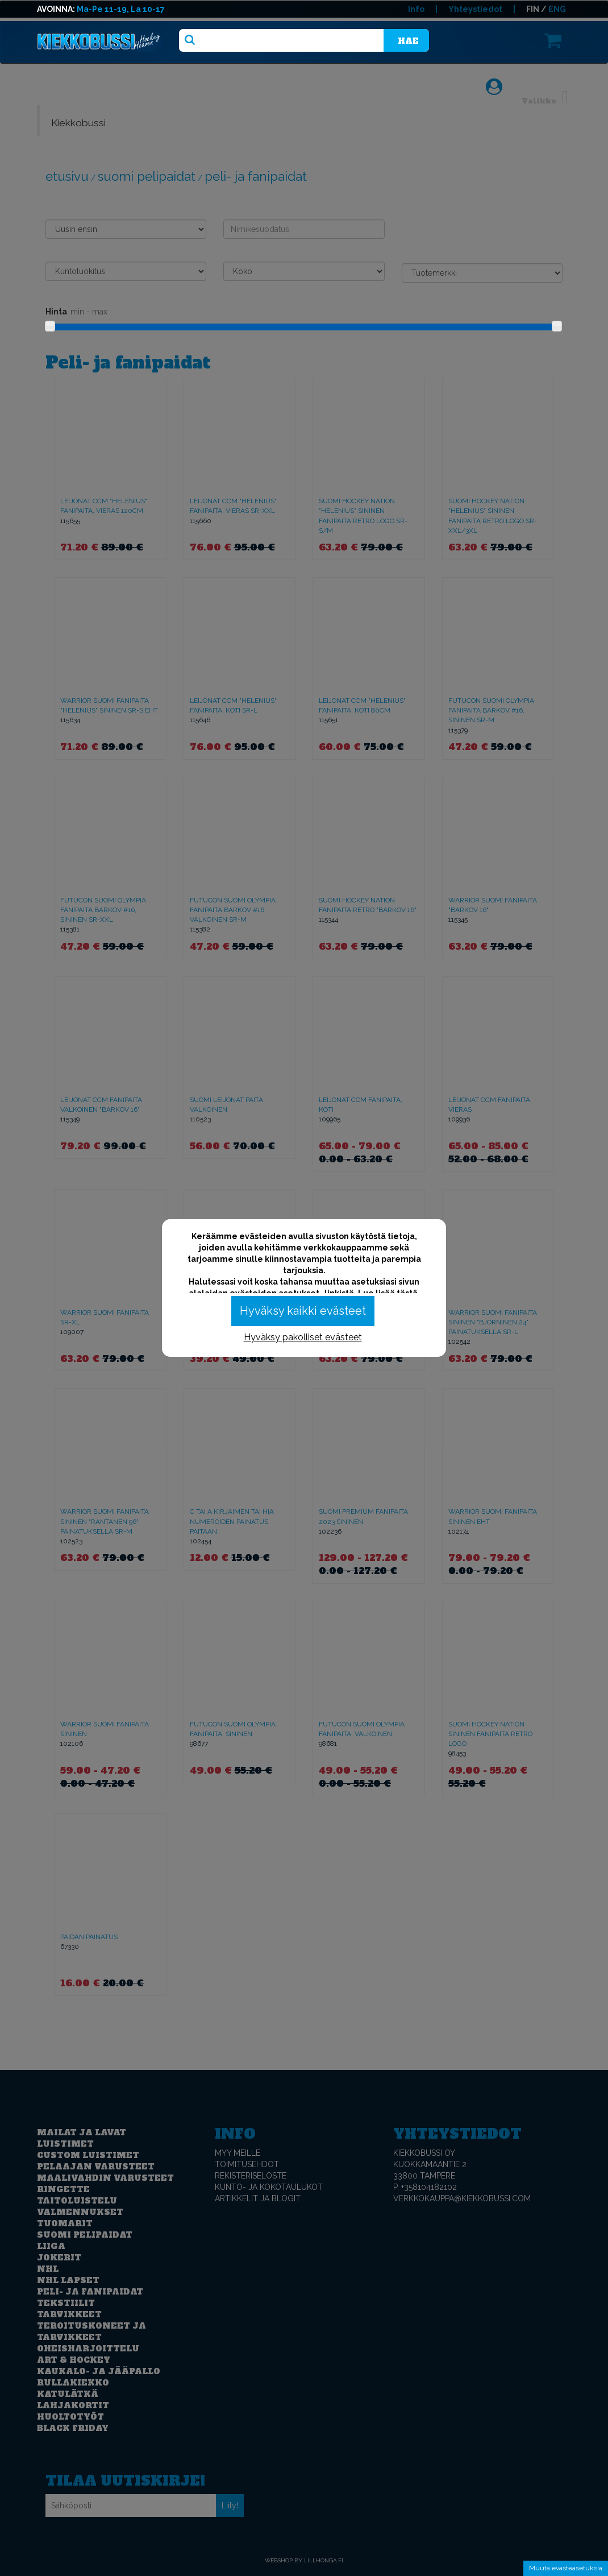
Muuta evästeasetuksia (565, 2568)
